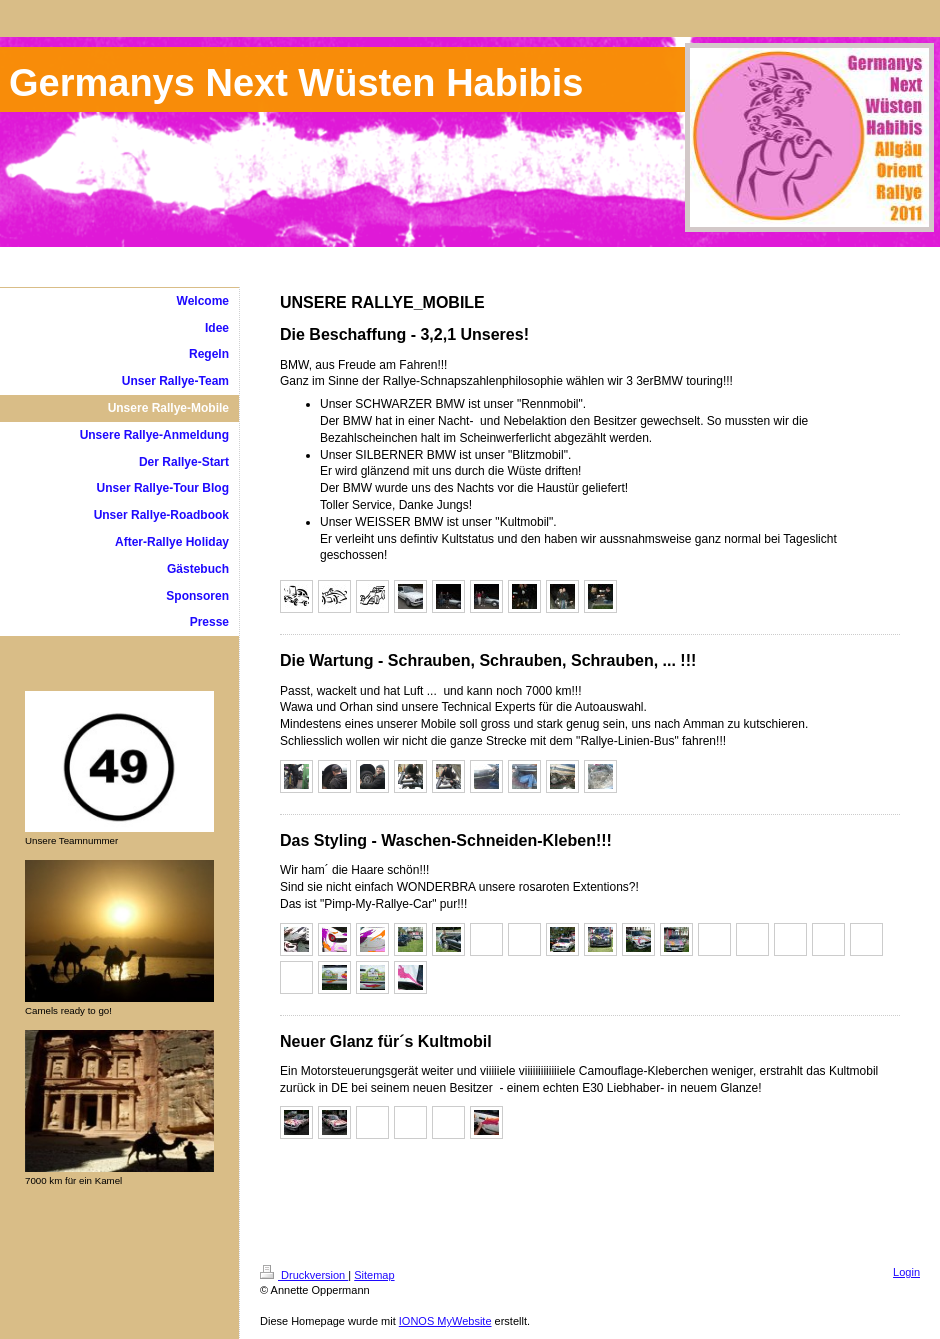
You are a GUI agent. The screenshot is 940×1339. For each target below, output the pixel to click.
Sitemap (374, 1275)
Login (906, 1272)
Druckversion (304, 1275)
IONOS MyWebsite (445, 1321)
